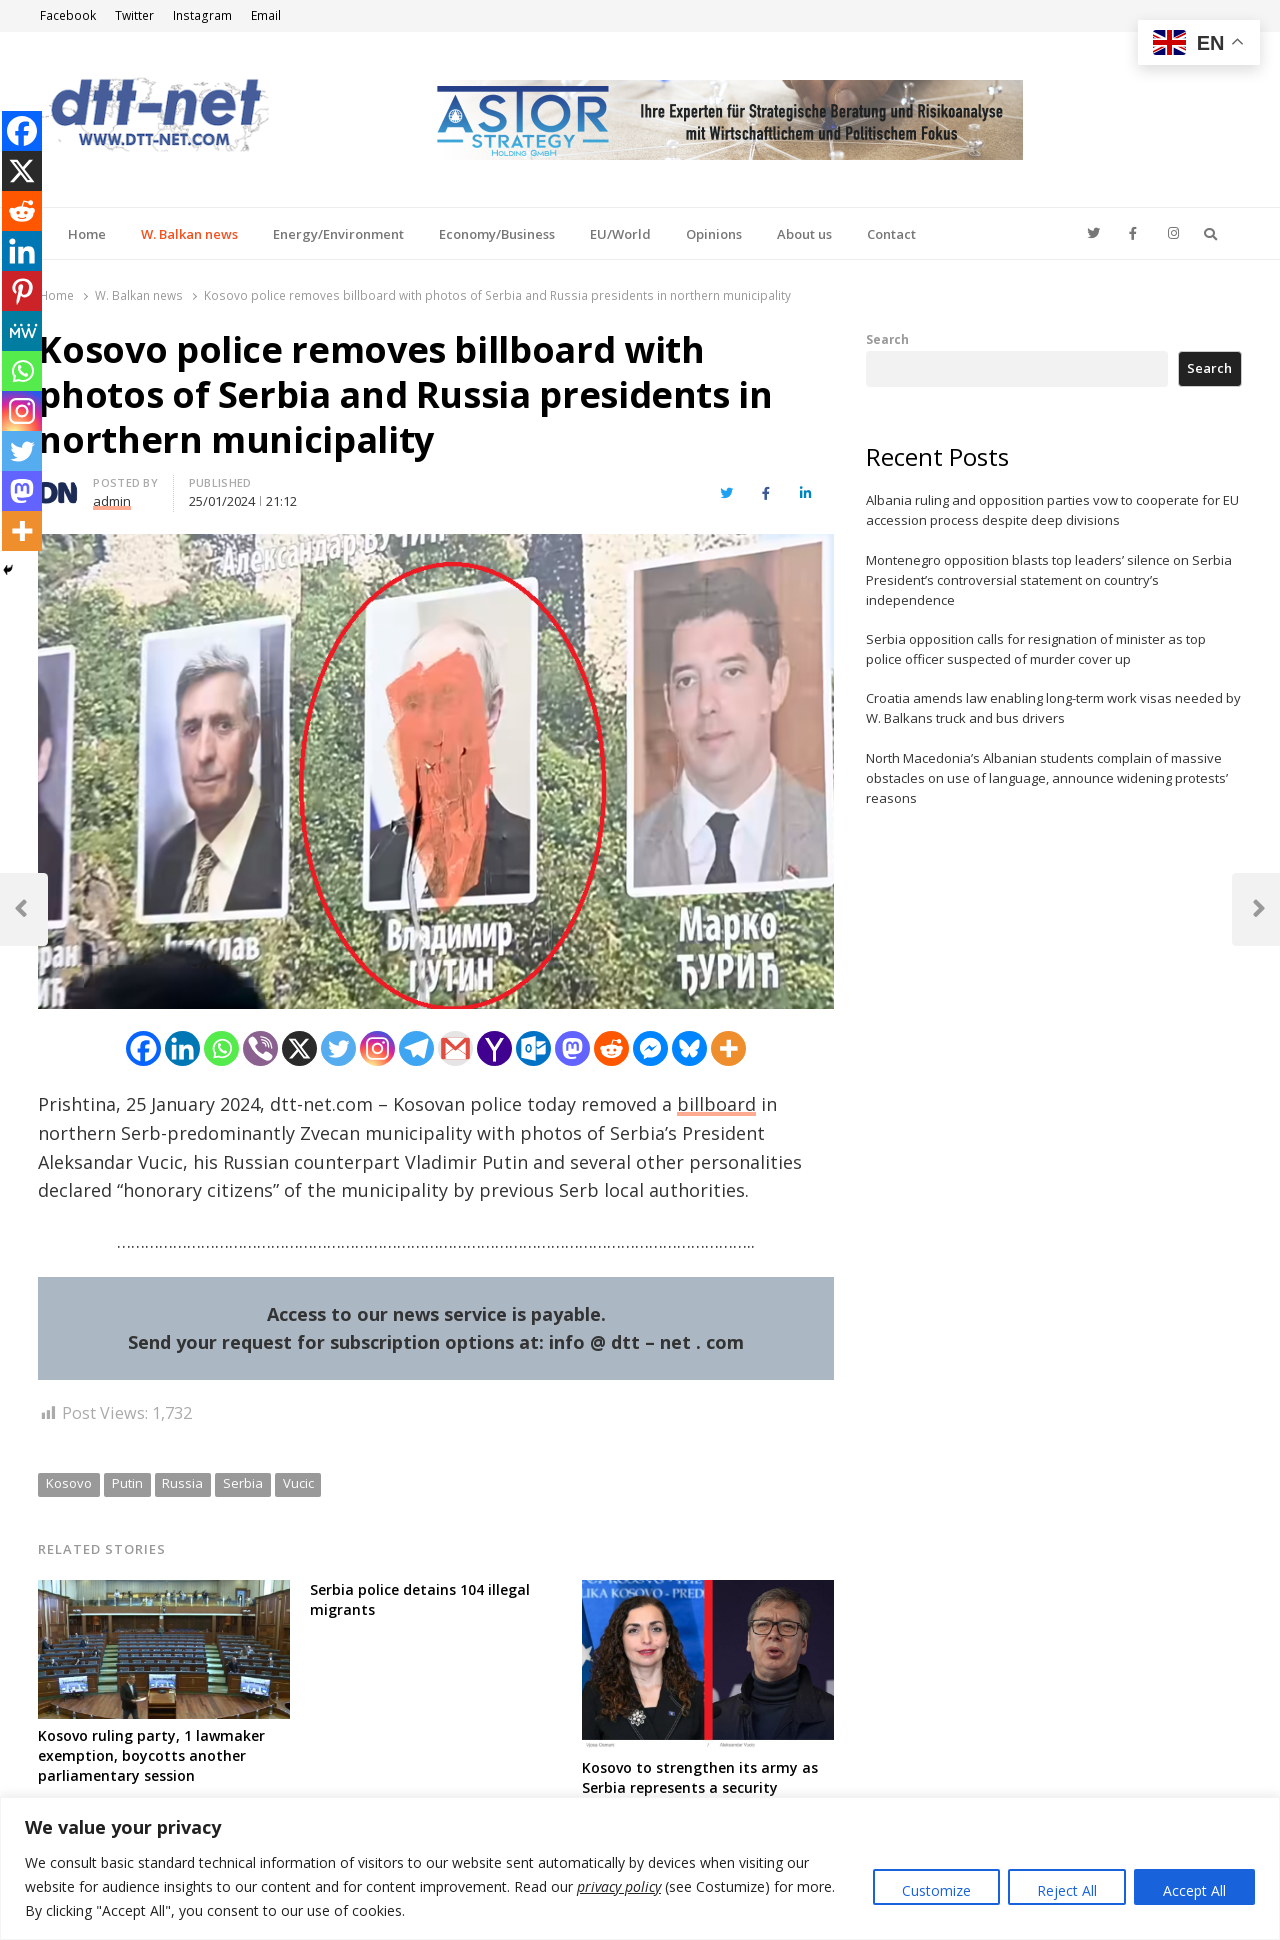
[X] (299, 1048)
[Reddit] (611, 1048)
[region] (640, 1868)
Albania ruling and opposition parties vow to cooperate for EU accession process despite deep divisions (1052, 510)
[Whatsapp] (221, 1048)
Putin (127, 1483)
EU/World (620, 234)
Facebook (68, 15)
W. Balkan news (189, 234)
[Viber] (260, 1048)
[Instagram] (377, 1048)
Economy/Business (497, 234)
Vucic (298, 1483)
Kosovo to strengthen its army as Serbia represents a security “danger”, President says (700, 1787)
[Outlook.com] (533, 1048)
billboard (716, 1104)
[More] (728, 1048)
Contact (891, 234)
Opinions (714, 234)
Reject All (1067, 1890)
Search (887, 339)
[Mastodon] (572, 1048)
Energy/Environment (338, 234)
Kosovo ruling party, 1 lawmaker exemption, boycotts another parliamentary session (151, 1755)
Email (266, 15)
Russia (182, 1483)
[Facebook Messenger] (650, 1048)
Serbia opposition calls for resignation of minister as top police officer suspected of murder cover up (1036, 649)
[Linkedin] (182, 1048)
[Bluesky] (689, 1048)
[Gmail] (455, 1048)
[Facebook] (143, 1048)
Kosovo (69, 1483)
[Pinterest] (22, 291)
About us (804, 234)
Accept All (1194, 1890)
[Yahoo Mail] (494, 1048)
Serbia (243, 1483)
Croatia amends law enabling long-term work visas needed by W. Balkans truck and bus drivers (1053, 708)
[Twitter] (338, 1048)
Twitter (134, 15)
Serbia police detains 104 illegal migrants (420, 1599)
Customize (936, 1890)
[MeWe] (22, 331)
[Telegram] (416, 1048)
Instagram (202, 15)
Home (87, 234)
